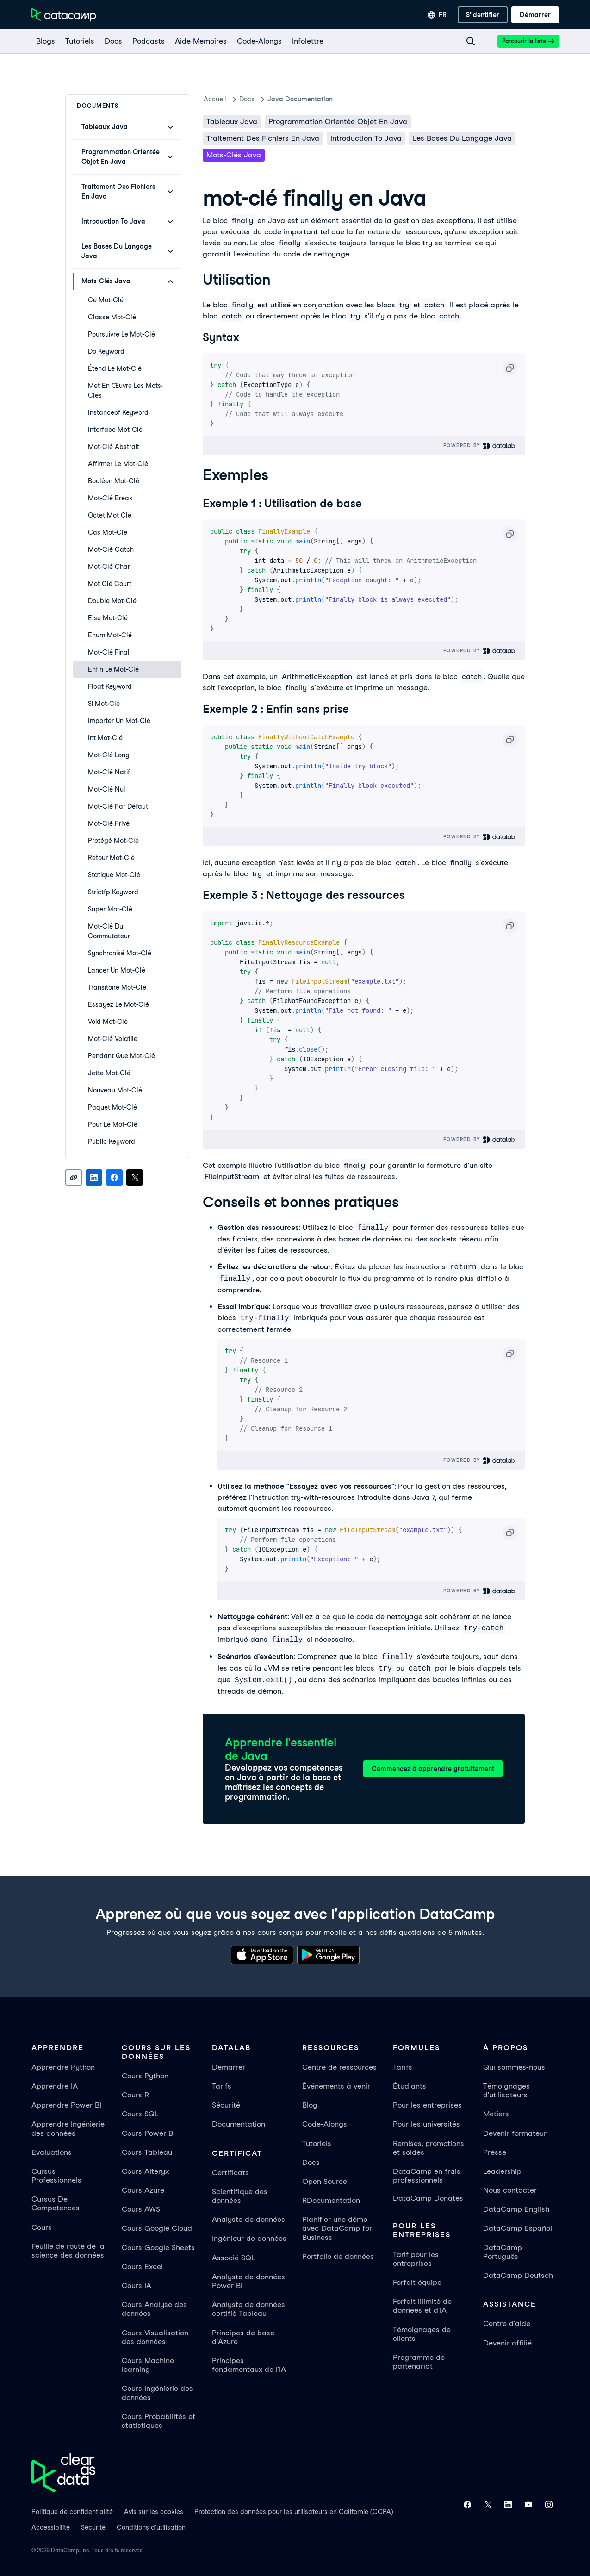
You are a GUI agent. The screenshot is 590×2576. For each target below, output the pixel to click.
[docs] (113, 41)
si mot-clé (104, 703)
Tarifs (221, 2086)
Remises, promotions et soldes (428, 2148)
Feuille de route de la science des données (68, 2250)
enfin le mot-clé (113, 669)
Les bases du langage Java (462, 138)
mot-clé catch (111, 549)
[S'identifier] (483, 14)
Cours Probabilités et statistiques (158, 2421)
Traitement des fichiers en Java (262, 138)
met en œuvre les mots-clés (125, 390)
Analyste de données (248, 2219)
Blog (309, 2105)
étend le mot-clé (115, 368)
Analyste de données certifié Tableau (248, 2309)
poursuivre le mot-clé (121, 334)
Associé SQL (233, 2257)
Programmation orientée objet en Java (337, 121)
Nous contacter (510, 2190)
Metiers (496, 2113)
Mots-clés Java (233, 154)
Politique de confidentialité (72, 2511)
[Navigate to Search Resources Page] (470, 41)
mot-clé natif (109, 772)
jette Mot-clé (109, 1073)
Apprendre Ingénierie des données (68, 2128)
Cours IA (136, 2285)
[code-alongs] (259, 41)
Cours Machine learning (148, 2365)
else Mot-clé (108, 618)
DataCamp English (516, 2209)
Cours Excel (142, 2266)
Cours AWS (141, 2209)
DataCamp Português (502, 2252)
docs (247, 99)
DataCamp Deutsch (518, 2275)
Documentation (238, 2124)
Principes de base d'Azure (243, 2337)
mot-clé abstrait (113, 446)
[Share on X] (134, 1177)
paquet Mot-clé (112, 1107)
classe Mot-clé (112, 317)
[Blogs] (45, 41)
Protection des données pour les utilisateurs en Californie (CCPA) (293, 2511)
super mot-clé (110, 909)
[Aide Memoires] (200, 41)
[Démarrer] (535, 14)
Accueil (215, 99)
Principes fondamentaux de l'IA (249, 2365)
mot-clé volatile (112, 1038)
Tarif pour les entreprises (416, 2259)
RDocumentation (331, 2200)
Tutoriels (316, 2143)
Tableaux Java (231, 121)
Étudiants (409, 2086)
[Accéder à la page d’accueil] (63, 15)
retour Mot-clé (111, 857)
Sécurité (226, 2105)
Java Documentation (300, 99)
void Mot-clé (108, 1021)
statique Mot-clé (114, 875)
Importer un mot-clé (119, 720)
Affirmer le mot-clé (118, 464)
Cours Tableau (147, 2152)
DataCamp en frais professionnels (426, 2175)
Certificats (230, 2172)
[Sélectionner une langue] (437, 14)
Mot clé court (109, 583)
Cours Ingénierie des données (157, 2392)
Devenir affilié (507, 2343)
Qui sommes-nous (514, 2067)
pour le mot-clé (112, 1124)
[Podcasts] (148, 41)
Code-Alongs (324, 2124)
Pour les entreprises (427, 2105)
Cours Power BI (148, 2133)
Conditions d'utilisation (151, 2527)
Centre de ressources (339, 2067)
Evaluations (51, 2152)
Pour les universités (426, 2124)
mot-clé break (110, 498)
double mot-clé (112, 601)
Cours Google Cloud (157, 2228)
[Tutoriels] (79, 41)
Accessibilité (50, 2527)
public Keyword (111, 1141)
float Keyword (110, 686)
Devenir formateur (515, 2133)
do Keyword (106, 351)
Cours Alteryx (145, 2171)
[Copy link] (73, 1177)
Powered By (479, 445)
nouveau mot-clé (115, 1090)
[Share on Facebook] (114, 1177)
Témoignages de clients (422, 2334)
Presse (494, 2152)
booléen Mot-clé (113, 481)
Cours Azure (143, 2190)
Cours (41, 2227)
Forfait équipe (417, 2282)
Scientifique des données (239, 2196)
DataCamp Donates (428, 2198)
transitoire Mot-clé (117, 987)
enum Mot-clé (110, 635)
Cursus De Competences (55, 2203)
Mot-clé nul (106, 789)
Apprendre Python (63, 2067)
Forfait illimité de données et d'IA (422, 2305)
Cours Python (145, 2075)
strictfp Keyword (113, 892)
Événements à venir (336, 2086)
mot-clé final (109, 652)
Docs (311, 2162)
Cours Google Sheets (158, 2247)
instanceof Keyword (118, 412)
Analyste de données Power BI (248, 2281)
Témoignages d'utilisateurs (506, 2090)
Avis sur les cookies (153, 2511)
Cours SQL (140, 2113)
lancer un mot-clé (116, 970)
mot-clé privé (109, 823)
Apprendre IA (54, 2086)
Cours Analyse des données (154, 2309)
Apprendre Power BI (66, 2105)
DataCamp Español (517, 2228)
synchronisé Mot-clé (119, 953)
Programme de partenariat (419, 2361)
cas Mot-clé (107, 532)
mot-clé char (109, 566)
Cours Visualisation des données (155, 2337)
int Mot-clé (105, 738)
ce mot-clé (106, 300)
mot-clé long (109, 755)
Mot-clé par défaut (118, 806)
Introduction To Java (366, 138)
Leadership (502, 2171)
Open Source (324, 2181)
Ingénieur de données (249, 2238)
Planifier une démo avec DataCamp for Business (337, 2228)
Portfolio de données (338, 2256)
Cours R (135, 2094)
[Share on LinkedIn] (94, 1177)
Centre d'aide (506, 2323)
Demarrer (228, 2067)
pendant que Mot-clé (121, 1056)
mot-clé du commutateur (109, 931)
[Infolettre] (307, 41)
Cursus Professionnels (56, 2175)
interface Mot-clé (115, 429)
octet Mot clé (109, 515)
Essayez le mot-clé (118, 1004)
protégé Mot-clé (113, 840)
